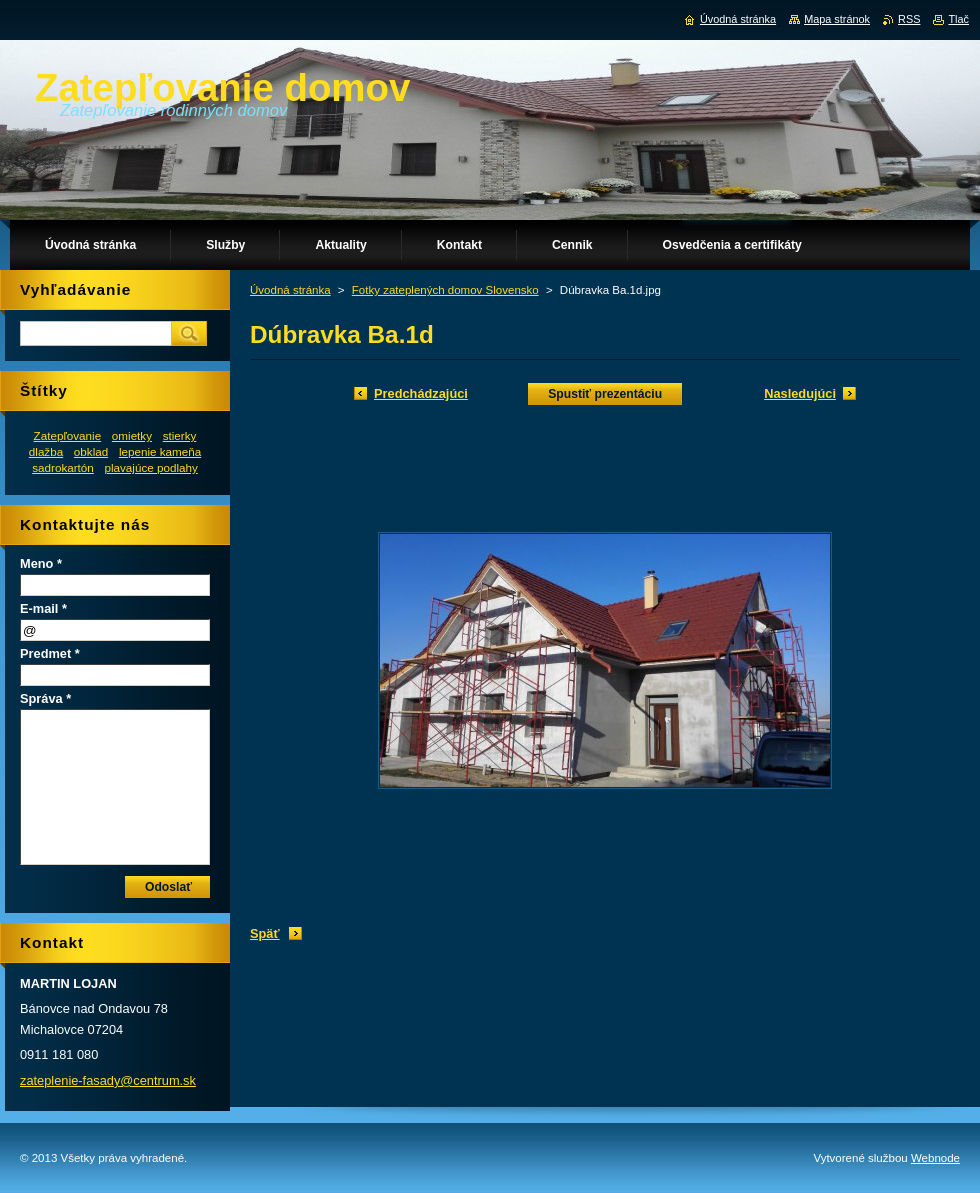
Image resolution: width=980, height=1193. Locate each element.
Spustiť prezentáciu (605, 394)
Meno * (41, 563)
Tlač (958, 19)
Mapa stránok (837, 19)
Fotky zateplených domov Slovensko (445, 290)
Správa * (45, 698)
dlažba (46, 451)
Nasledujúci (800, 393)
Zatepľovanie (68, 435)
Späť (265, 933)
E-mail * (43, 608)
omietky (132, 435)
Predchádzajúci (421, 393)
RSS (909, 19)
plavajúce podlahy (150, 467)
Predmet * (50, 653)
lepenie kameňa (160, 451)
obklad (91, 451)
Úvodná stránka (290, 290)
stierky (180, 435)
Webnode (935, 1158)
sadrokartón (63, 467)
